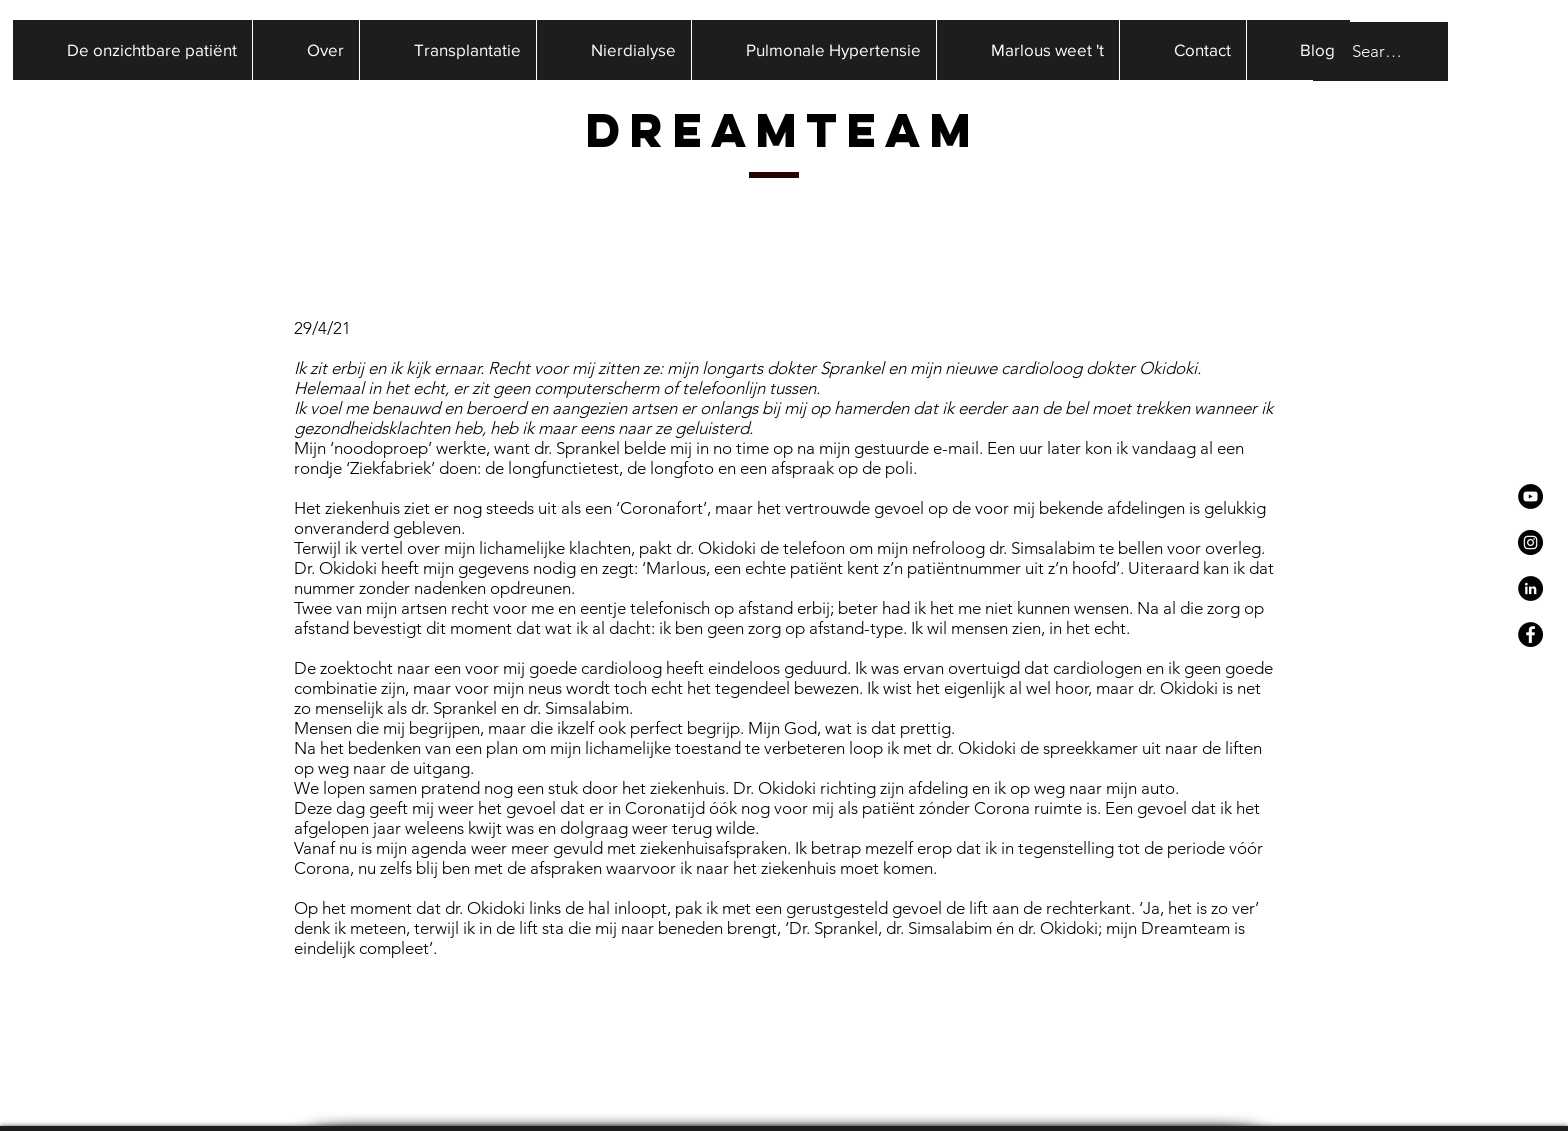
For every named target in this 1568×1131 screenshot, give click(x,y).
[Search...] (1379, 51)
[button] (305, 50)
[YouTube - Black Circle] (1530, 496)
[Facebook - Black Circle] (1530, 634)
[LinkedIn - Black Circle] (1530, 588)
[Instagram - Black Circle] (1530, 542)
